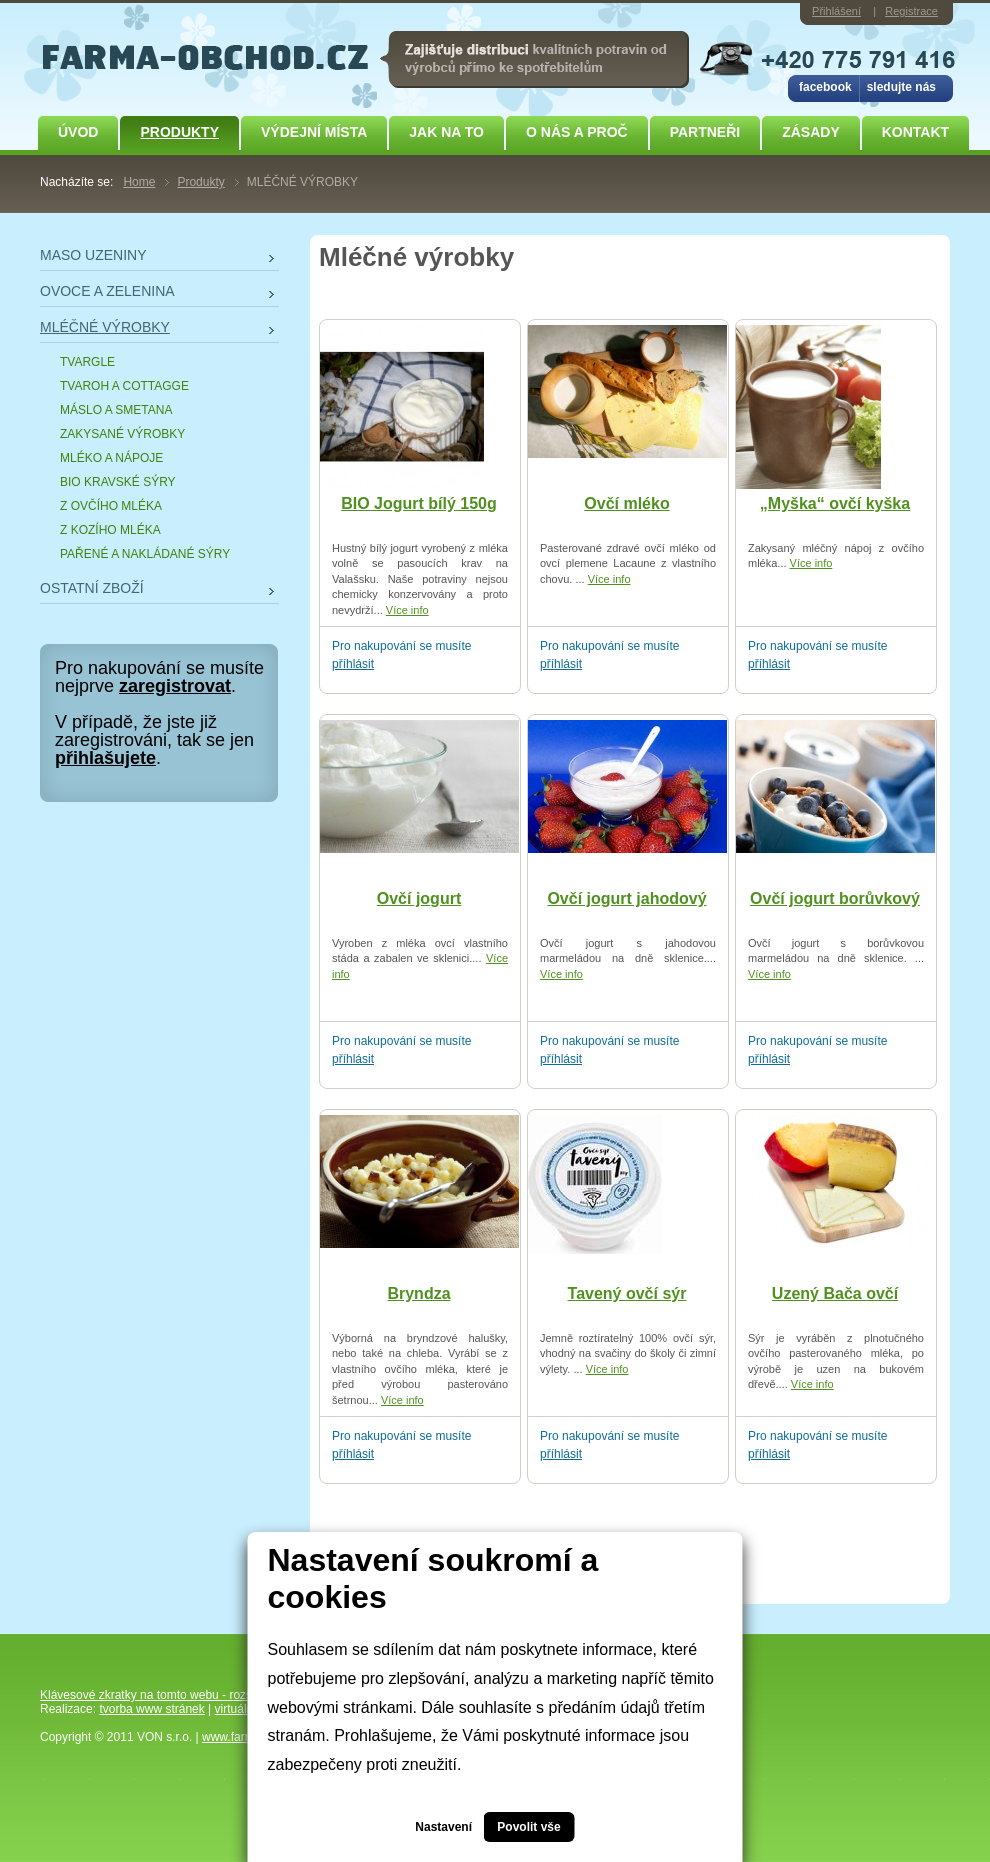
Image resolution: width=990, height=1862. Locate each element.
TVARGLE (87, 362)
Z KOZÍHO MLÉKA (110, 530)
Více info (407, 610)
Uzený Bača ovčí (835, 1293)
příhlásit (353, 664)
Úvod (78, 132)
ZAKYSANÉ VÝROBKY (122, 434)
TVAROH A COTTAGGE (124, 386)
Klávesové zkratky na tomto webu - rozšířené (159, 1695)
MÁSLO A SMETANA (116, 410)
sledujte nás (901, 87)
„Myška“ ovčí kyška (835, 503)
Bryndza (418, 1293)
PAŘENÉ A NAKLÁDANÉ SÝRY (145, 554)
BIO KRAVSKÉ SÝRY (118, 482)
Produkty (179, 132)
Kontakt (915, 132)
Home (139, 182)
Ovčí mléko (626, 503)
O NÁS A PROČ (577, 132)
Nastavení (443, 1827)
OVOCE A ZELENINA (107, 291)
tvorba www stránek (151, 1709)
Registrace (911, 11)
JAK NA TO (446, 132)
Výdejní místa (314, 132)
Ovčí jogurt (419, 898)
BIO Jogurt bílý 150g (419, 503)
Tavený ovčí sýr (627, 1293)
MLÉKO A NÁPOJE (111, 458)
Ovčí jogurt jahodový (626, 898)
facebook (825, 87)
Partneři (705, 132)
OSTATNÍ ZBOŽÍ (92, 588)
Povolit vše (528, 1827)
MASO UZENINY (93, 255)
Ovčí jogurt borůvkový (835, 898)
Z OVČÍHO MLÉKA (111, 506)
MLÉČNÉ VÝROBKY (105, 327)
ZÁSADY (811, 132)
